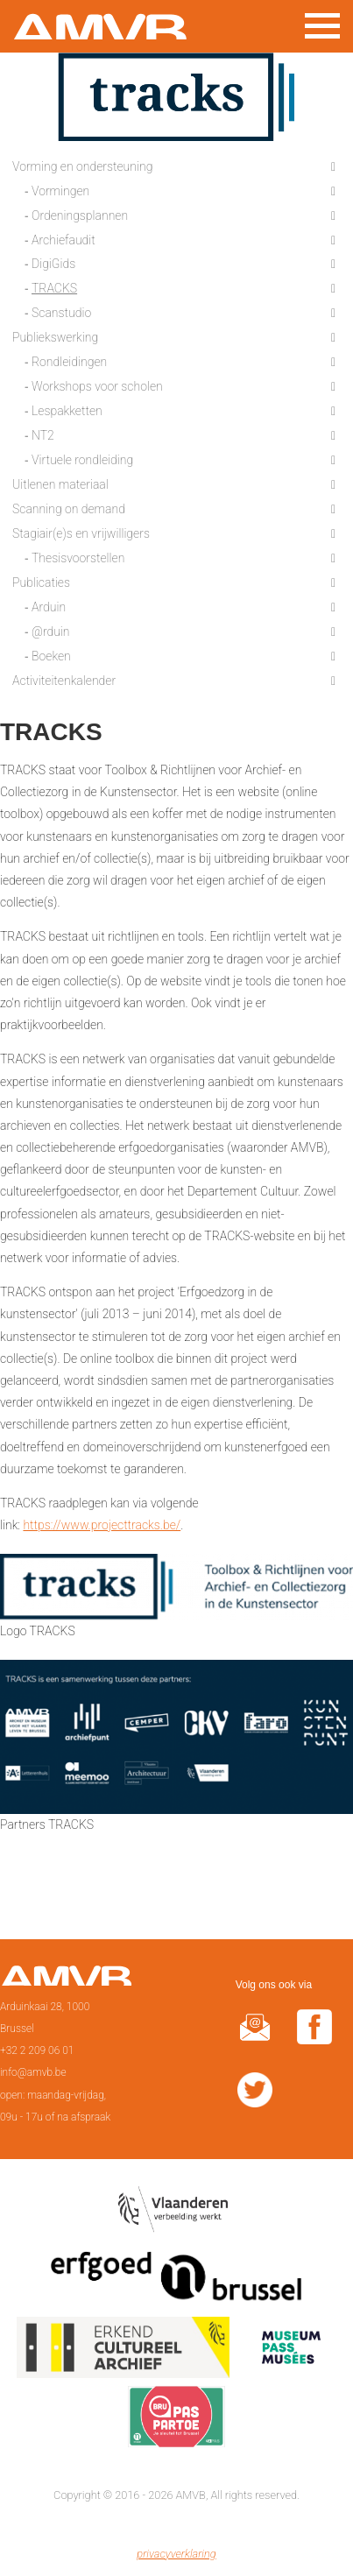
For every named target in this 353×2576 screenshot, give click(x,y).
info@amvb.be (33, 2072)
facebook (314, 2037)
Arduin (49, 607)
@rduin (51, 632)
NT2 (43, 435)
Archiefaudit (63, 240)
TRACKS (54, 288)
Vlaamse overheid (176, 2214)
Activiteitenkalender (64, 681)
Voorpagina (66, 1981)
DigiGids (53, 264)
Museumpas (290, 2351)
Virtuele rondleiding (82, 460)
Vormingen (60, 191)
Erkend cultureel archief (123, 2351)
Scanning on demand (68, 509)
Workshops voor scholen (97, 386)
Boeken (51, 656)
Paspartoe (176, 2420)
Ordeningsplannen (80, 215)
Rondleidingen (69, 362)
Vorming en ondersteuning (82, 166)
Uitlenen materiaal (60, 484)
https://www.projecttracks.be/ (101, 1525)
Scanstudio (61, 313)
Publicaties (41, 582)
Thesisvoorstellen (78, 558)
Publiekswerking (55, 337)
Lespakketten (67, 411)
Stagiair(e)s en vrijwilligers (81, 533)
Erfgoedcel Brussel (176, 2282)
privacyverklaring (176, 2553)
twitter (254, 2100)
